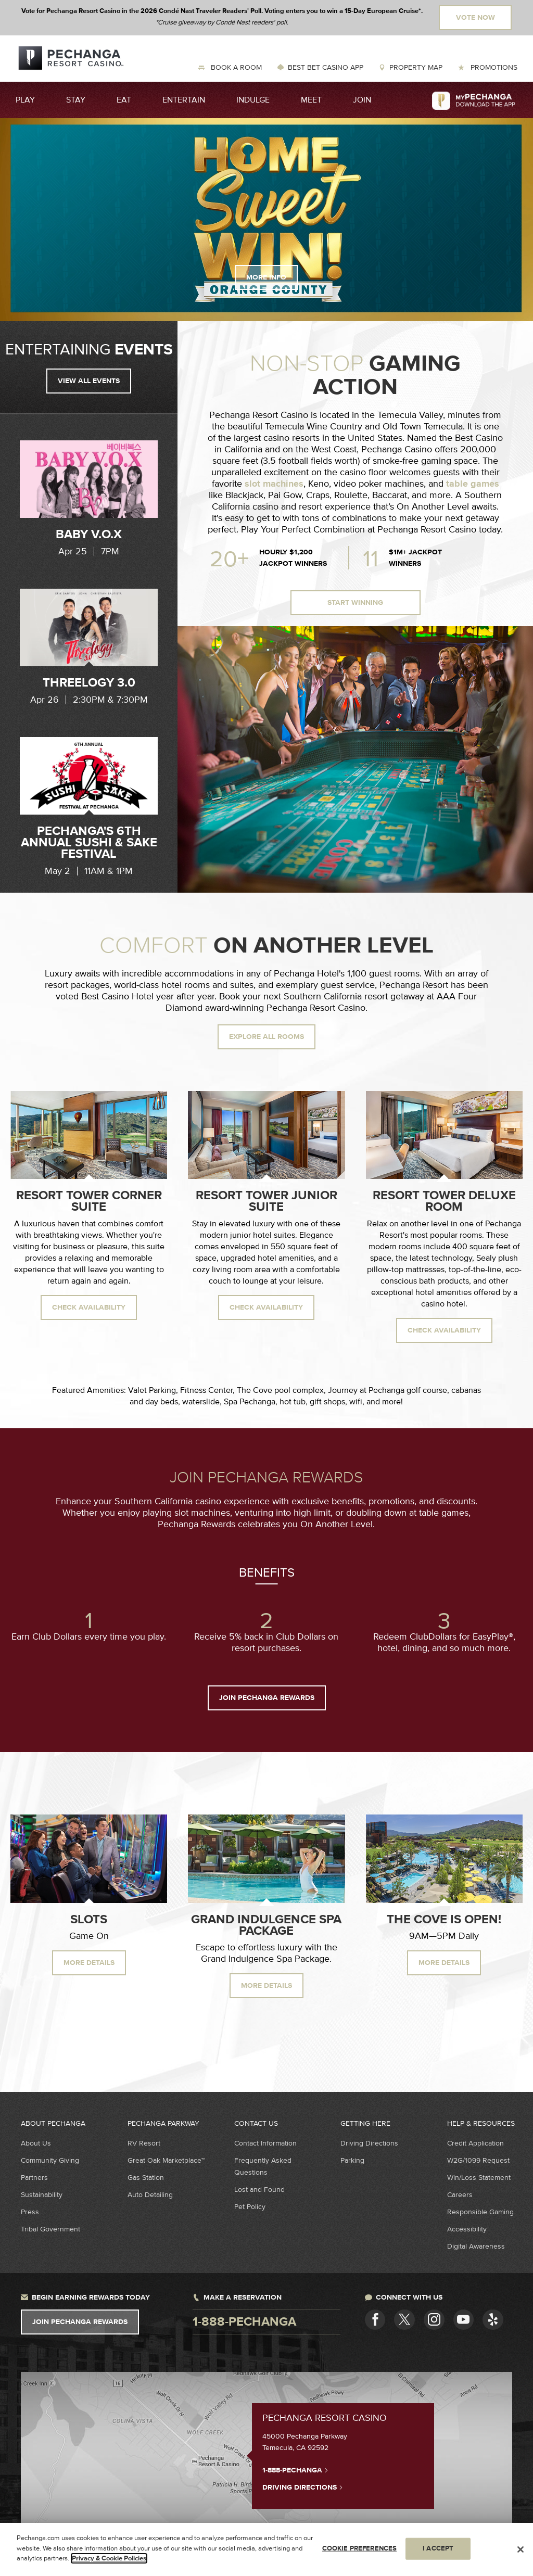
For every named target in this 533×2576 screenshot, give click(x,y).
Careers (460, 2194)
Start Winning (355, 602)
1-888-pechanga (244, 2322)
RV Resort (144, 2143)
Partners (34, 2177)
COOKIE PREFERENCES (359, 2548)
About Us (36, 2143)
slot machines (274, 484)
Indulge (253, 100)
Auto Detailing (150, 2194)
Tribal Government (50, 2229)
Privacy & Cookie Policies (109, 2558)
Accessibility (467, 2229)
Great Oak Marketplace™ (166, 2160)
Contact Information (265, 2143)
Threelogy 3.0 (89, 683)
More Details (266, 1985)
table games (472, 484)
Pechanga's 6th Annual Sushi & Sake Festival (89, 842)
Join (362, 100)
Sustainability (41, 2194)
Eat (124, 100)
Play (25, 100)
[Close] (520, 2549)
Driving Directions (369, 2143)
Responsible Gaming (480, 2211)
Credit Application (475, 2143)
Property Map (415, 67)
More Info (266, 277)
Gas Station (146, 2177)
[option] (89, 499)
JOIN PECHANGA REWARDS (266, 1698)
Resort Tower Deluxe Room (444, 1201)
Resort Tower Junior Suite (266, 1201)
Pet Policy (249, 2206)
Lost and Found (259, 2189)
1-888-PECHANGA (295, 2470)
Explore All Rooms (266, 1037)
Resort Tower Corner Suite (89, 1201)
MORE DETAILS (89, 1963)
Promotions (492, 67)
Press (30, 2211)
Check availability (88, 1307)
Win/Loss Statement (479, 2177)
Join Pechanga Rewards (80, 2322)
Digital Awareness (476, 2246)
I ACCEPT (438, 2548)
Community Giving (50, 2160)
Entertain (183, 100)
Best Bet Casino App (325, 67)
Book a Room (235, 67)
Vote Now (475, 17)
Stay (75, 100)
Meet (311, 100)
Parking (352, 2160)
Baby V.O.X (89, 534)
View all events (89, 381)
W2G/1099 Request (478, 2160)
